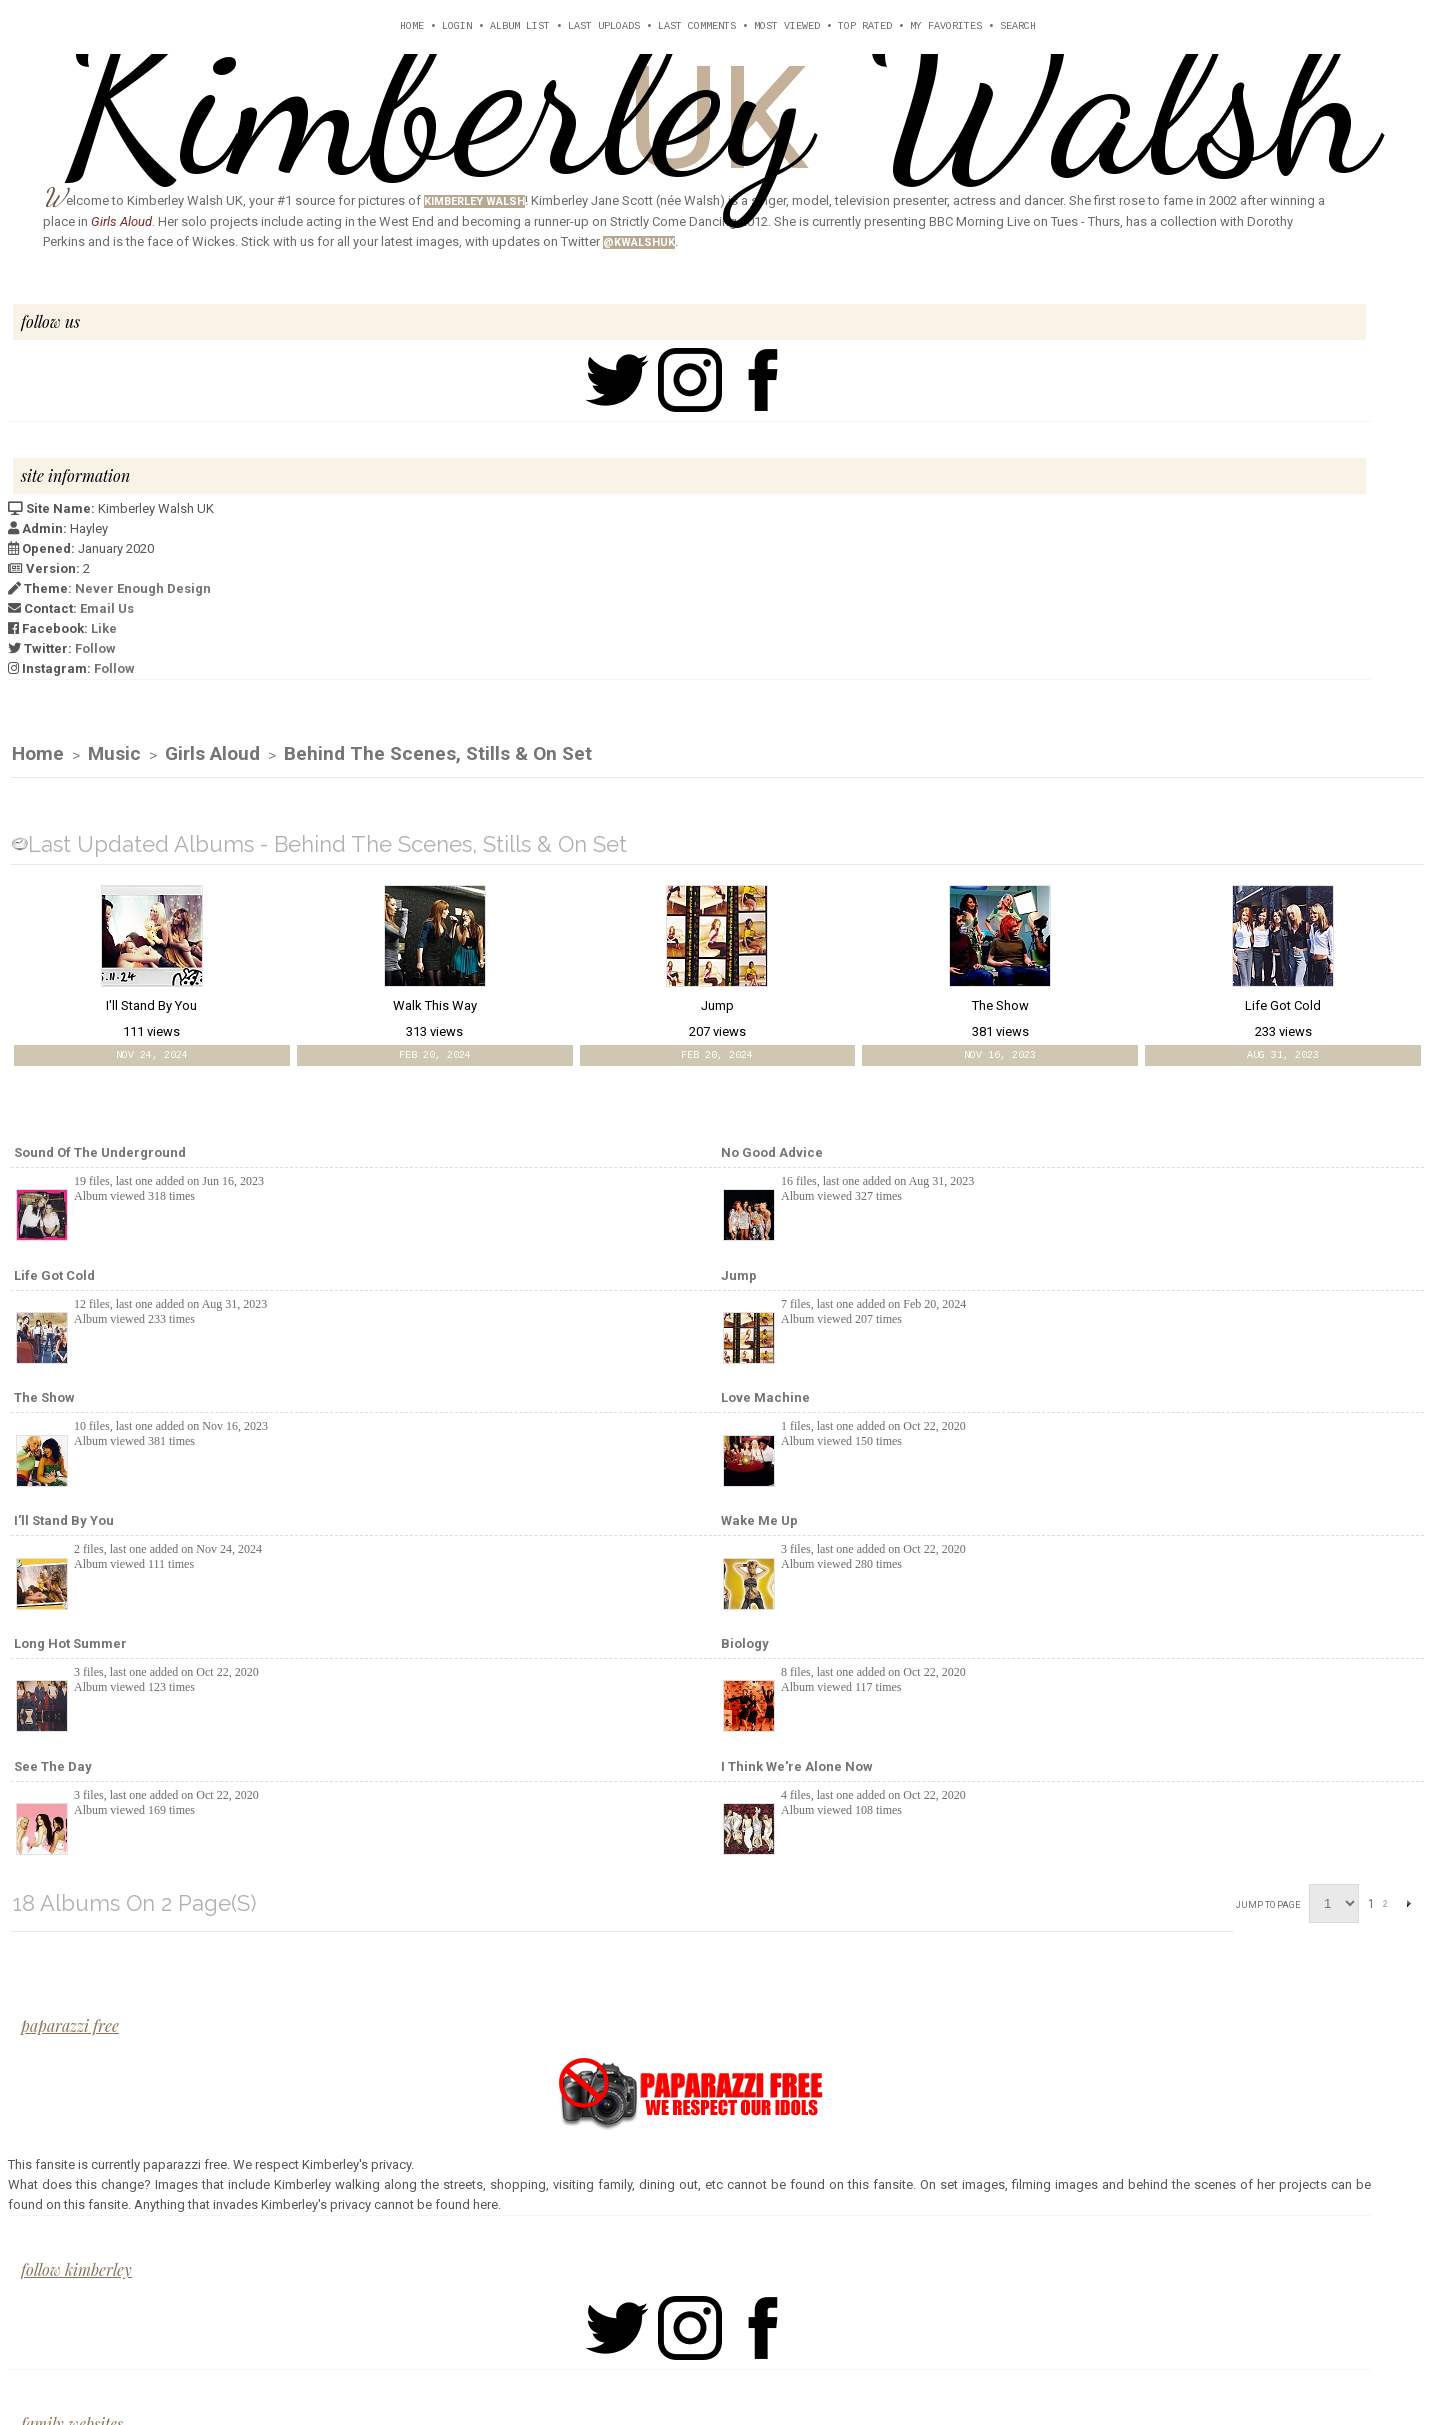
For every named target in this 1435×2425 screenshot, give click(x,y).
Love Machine (765, 1398)
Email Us (107, 608)
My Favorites (946, 26)
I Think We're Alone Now (797, 1767)
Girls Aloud (212, 754)
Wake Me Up (759, 1521)
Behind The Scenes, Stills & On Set (438, 754)
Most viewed (787, 26)
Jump (739, 1276)
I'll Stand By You (64, 1521)
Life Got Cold (54, 1276)
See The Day (53, 1767)
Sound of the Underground (100, 1153)
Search (1018, 26)
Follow (95, 648)
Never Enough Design (143, 588)
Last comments (697, 26)
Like (104, 628)
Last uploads (604, 26)
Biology (745, 1644)
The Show (44, 1398)
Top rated (865, 26)
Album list (520, 26)
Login (457, 26)
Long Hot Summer (70, 1644)
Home (412, 26)
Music (114, 754)
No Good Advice (772, 1153)
